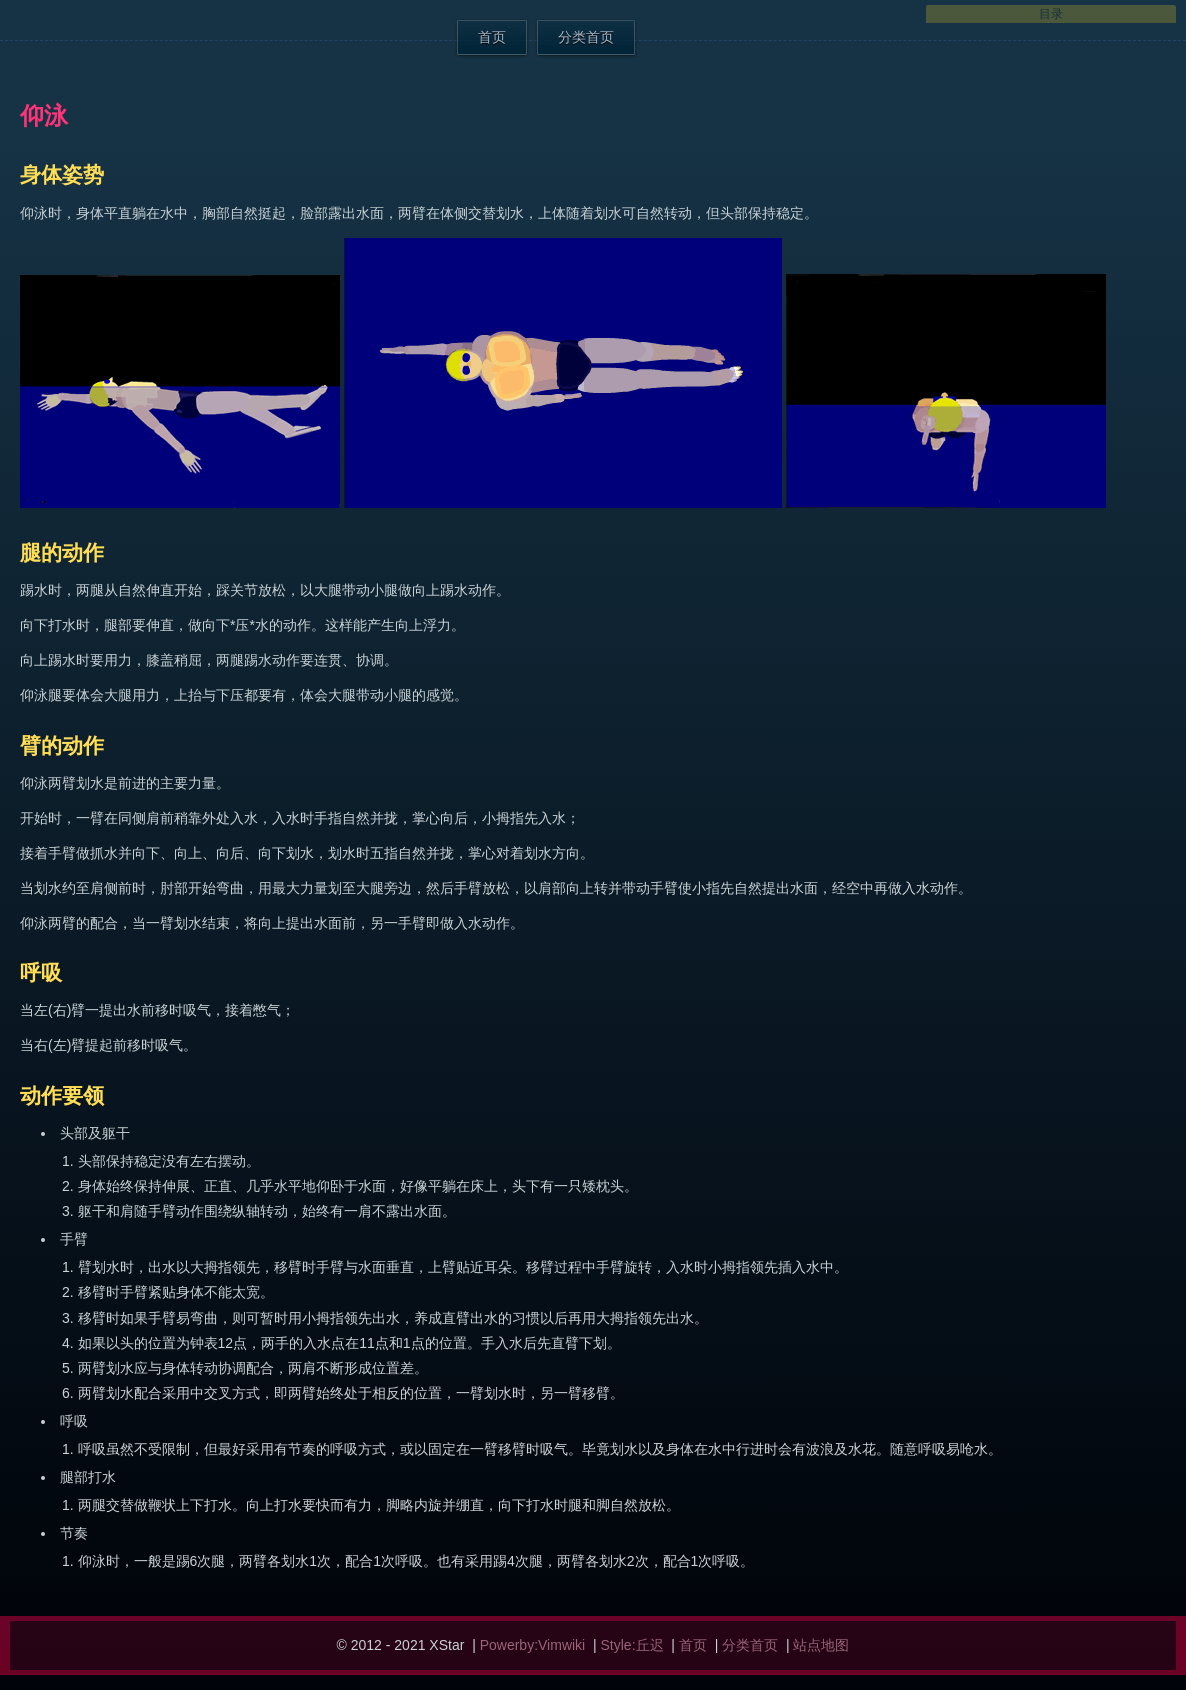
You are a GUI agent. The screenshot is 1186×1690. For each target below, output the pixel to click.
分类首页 (586, 37)
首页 (492, 37)
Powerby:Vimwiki (533, 1645)
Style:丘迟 (632, 1645)
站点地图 (821, 1645)
